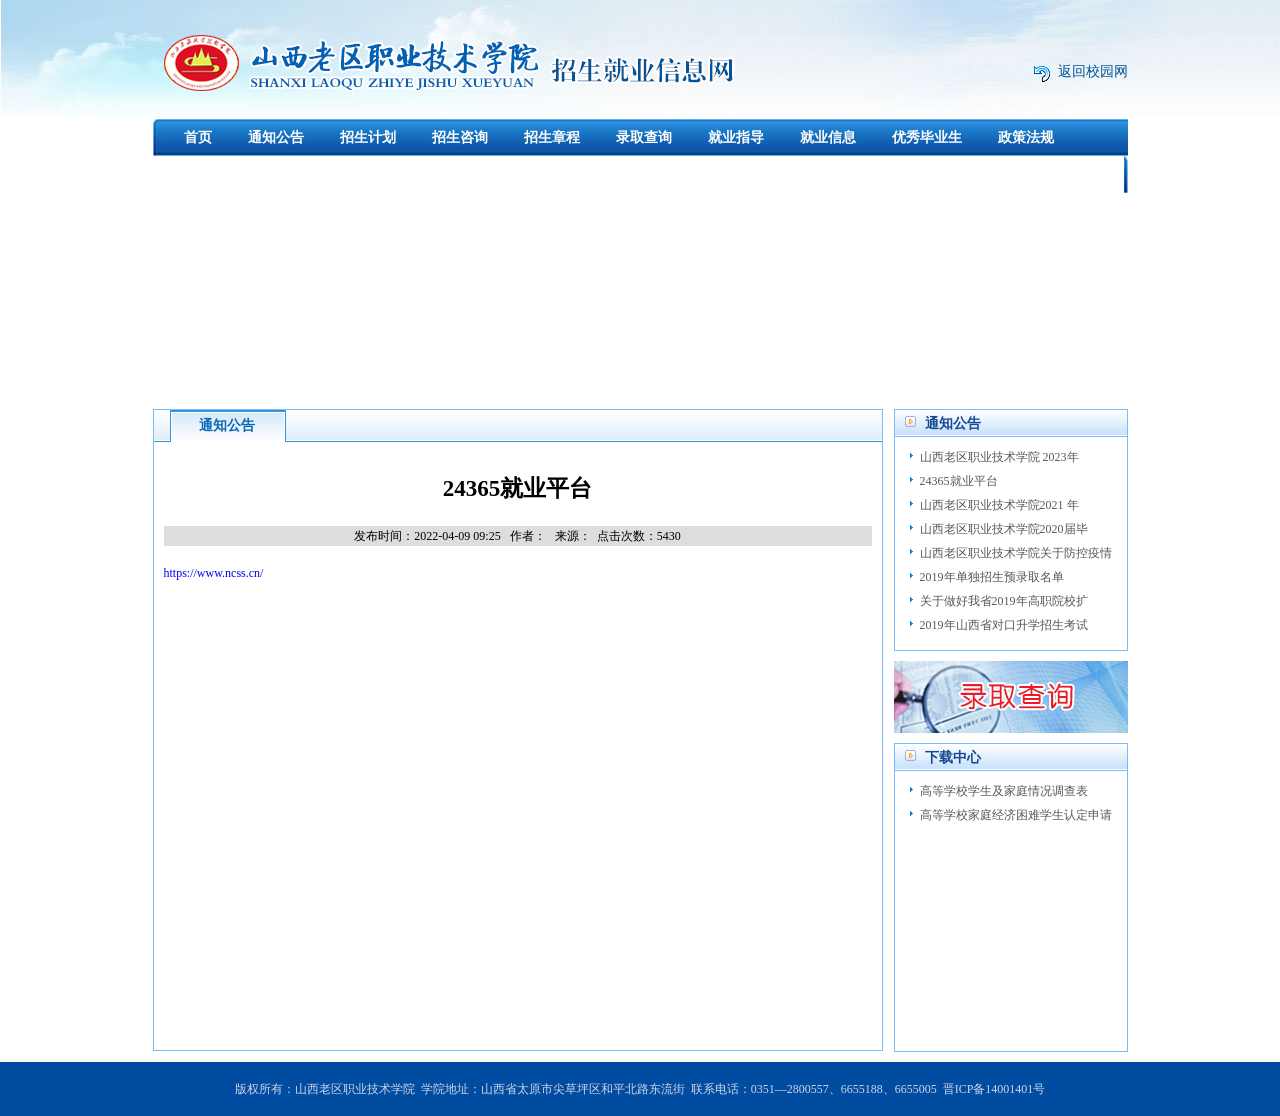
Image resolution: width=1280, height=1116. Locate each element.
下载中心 (199, 174)
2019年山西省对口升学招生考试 (1004, 625)
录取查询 (644, 137)
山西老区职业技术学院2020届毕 (1004, 529)
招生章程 (552, 137)
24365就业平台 (959, 481)
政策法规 (1026, 137)
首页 (198, 137)
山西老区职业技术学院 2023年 (999, 457)
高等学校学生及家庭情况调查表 (1004, 791)
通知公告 (276, 137)
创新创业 (291, 174)
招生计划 (368, 137)
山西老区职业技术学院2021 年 (999, 505)
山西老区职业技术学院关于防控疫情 (1016, 553)
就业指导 (736, 137)
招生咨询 (460, 137)
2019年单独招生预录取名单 (992, 577)
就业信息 (828, 137)
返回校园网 (1093, 71)
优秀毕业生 (927, 137)
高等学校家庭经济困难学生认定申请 (1016, 815)
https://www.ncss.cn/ (214, 573)
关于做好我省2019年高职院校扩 (1004, 601)
